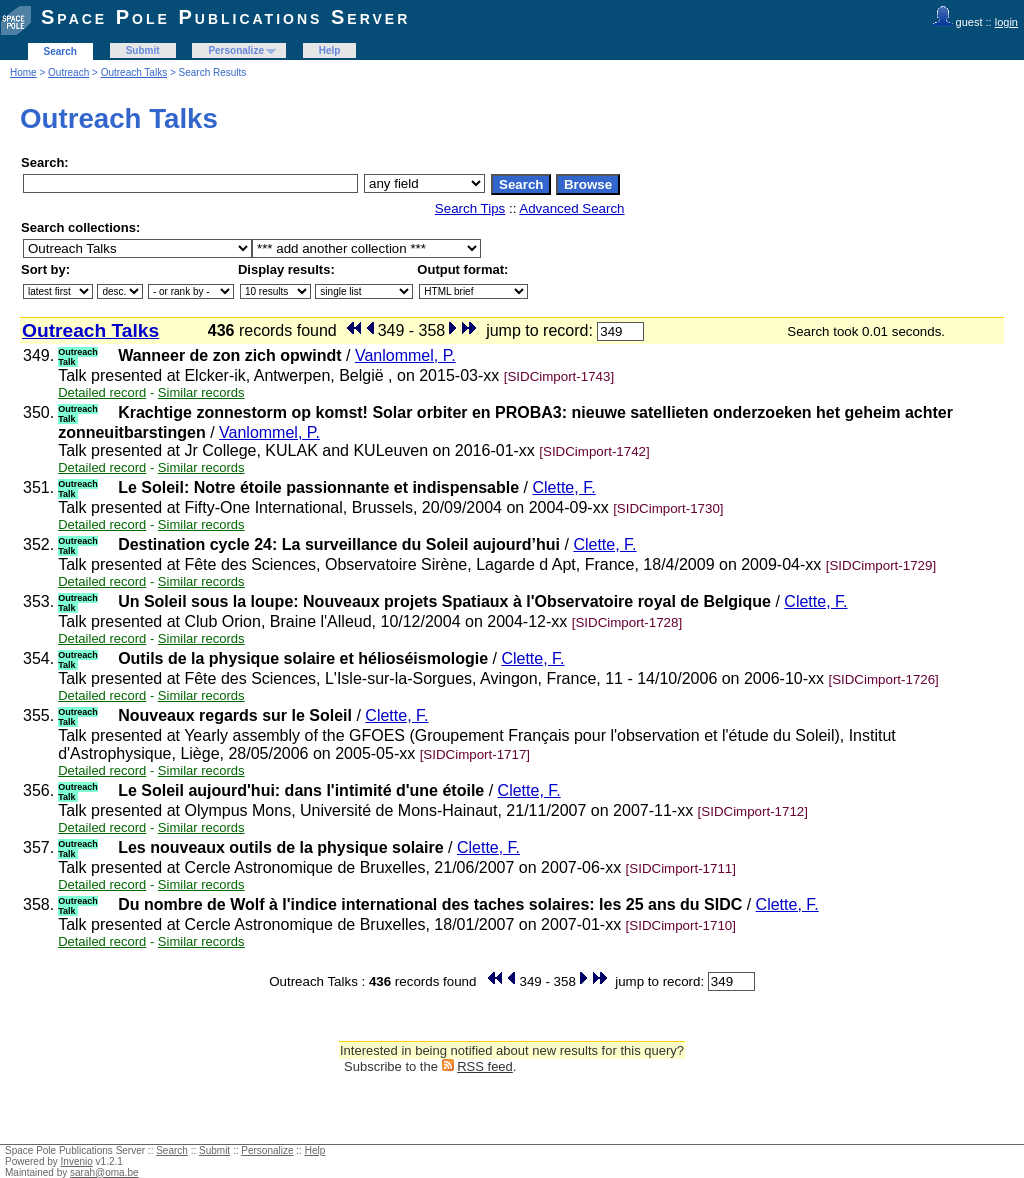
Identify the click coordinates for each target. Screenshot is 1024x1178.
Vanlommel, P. (405, 355)
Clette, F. (563, 487)
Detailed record (102, 392)
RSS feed (485, 1066)
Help (330, 50)
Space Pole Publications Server (225, 17)
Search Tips (470, 208)
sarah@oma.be (104, 1172)
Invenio (77, 1161)
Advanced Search (571, 208)
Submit (143, 50)
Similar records (201, 392)
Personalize (236, 50)
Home (23, 72)
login (1006, 22)
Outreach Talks (134, 72)
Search (60, 51)
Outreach (68, 72)
